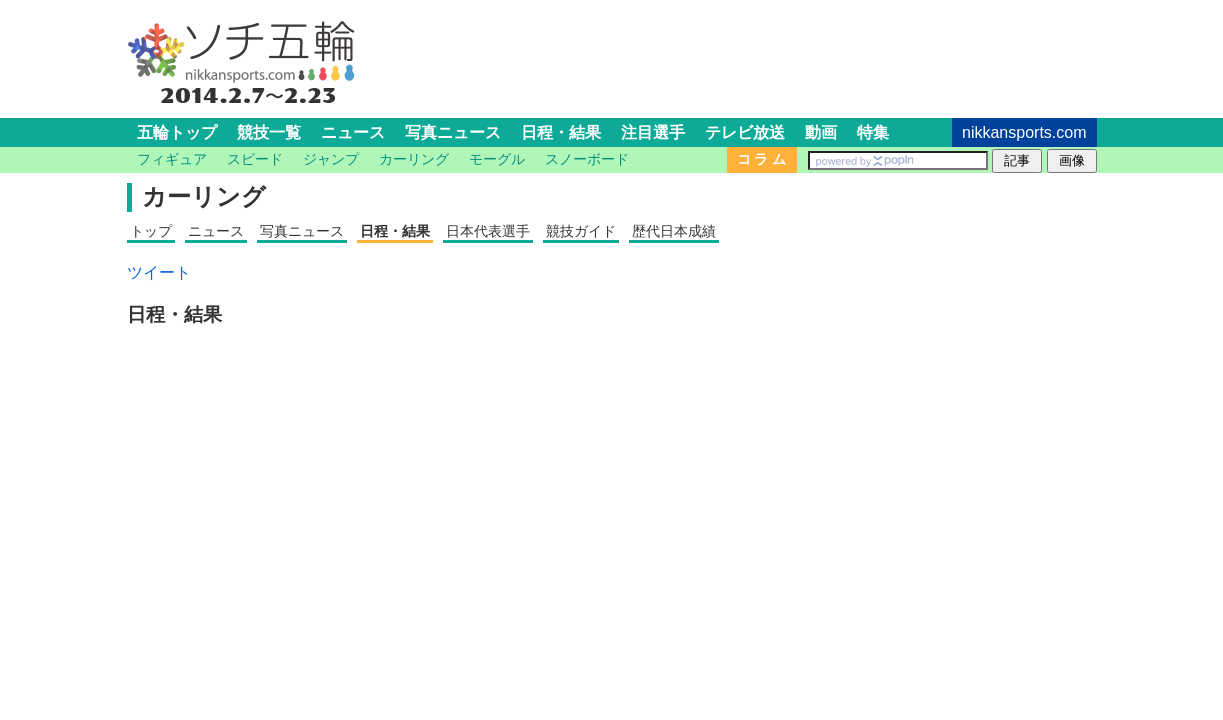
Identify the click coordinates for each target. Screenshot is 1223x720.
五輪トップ (177, 132)
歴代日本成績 (674, 231)
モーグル (497, 159)
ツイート (159, 272)
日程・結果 (561, 132)
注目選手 (653, 132)
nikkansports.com (1024, 132)
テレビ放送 (745, 132)
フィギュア (172, 159)
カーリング (414, 159)
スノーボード (587, 159)
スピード (255, 159)
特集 (873, 132)
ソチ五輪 (242, 44)
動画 (821, 132)
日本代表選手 (488, 231)
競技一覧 (269, 132)
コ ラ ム (762, 159)
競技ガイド (581, 231)
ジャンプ (331, 159)
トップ (151, 231)
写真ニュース (453, 132)
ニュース (353, 132)
